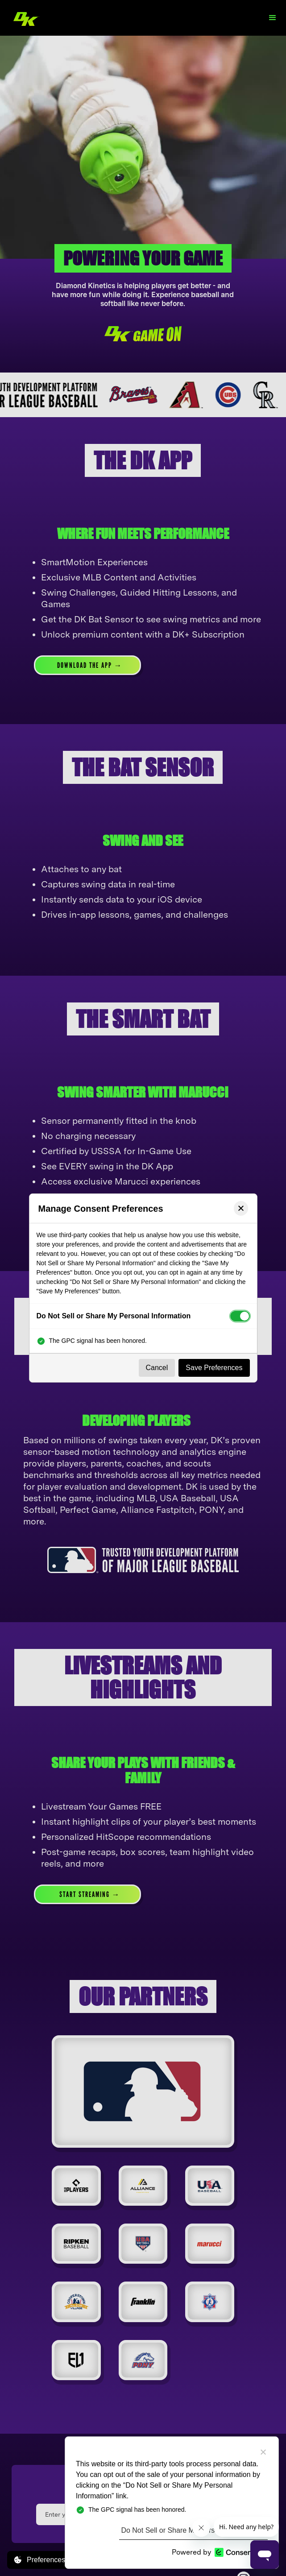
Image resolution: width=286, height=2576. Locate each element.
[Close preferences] (241, 1208)
